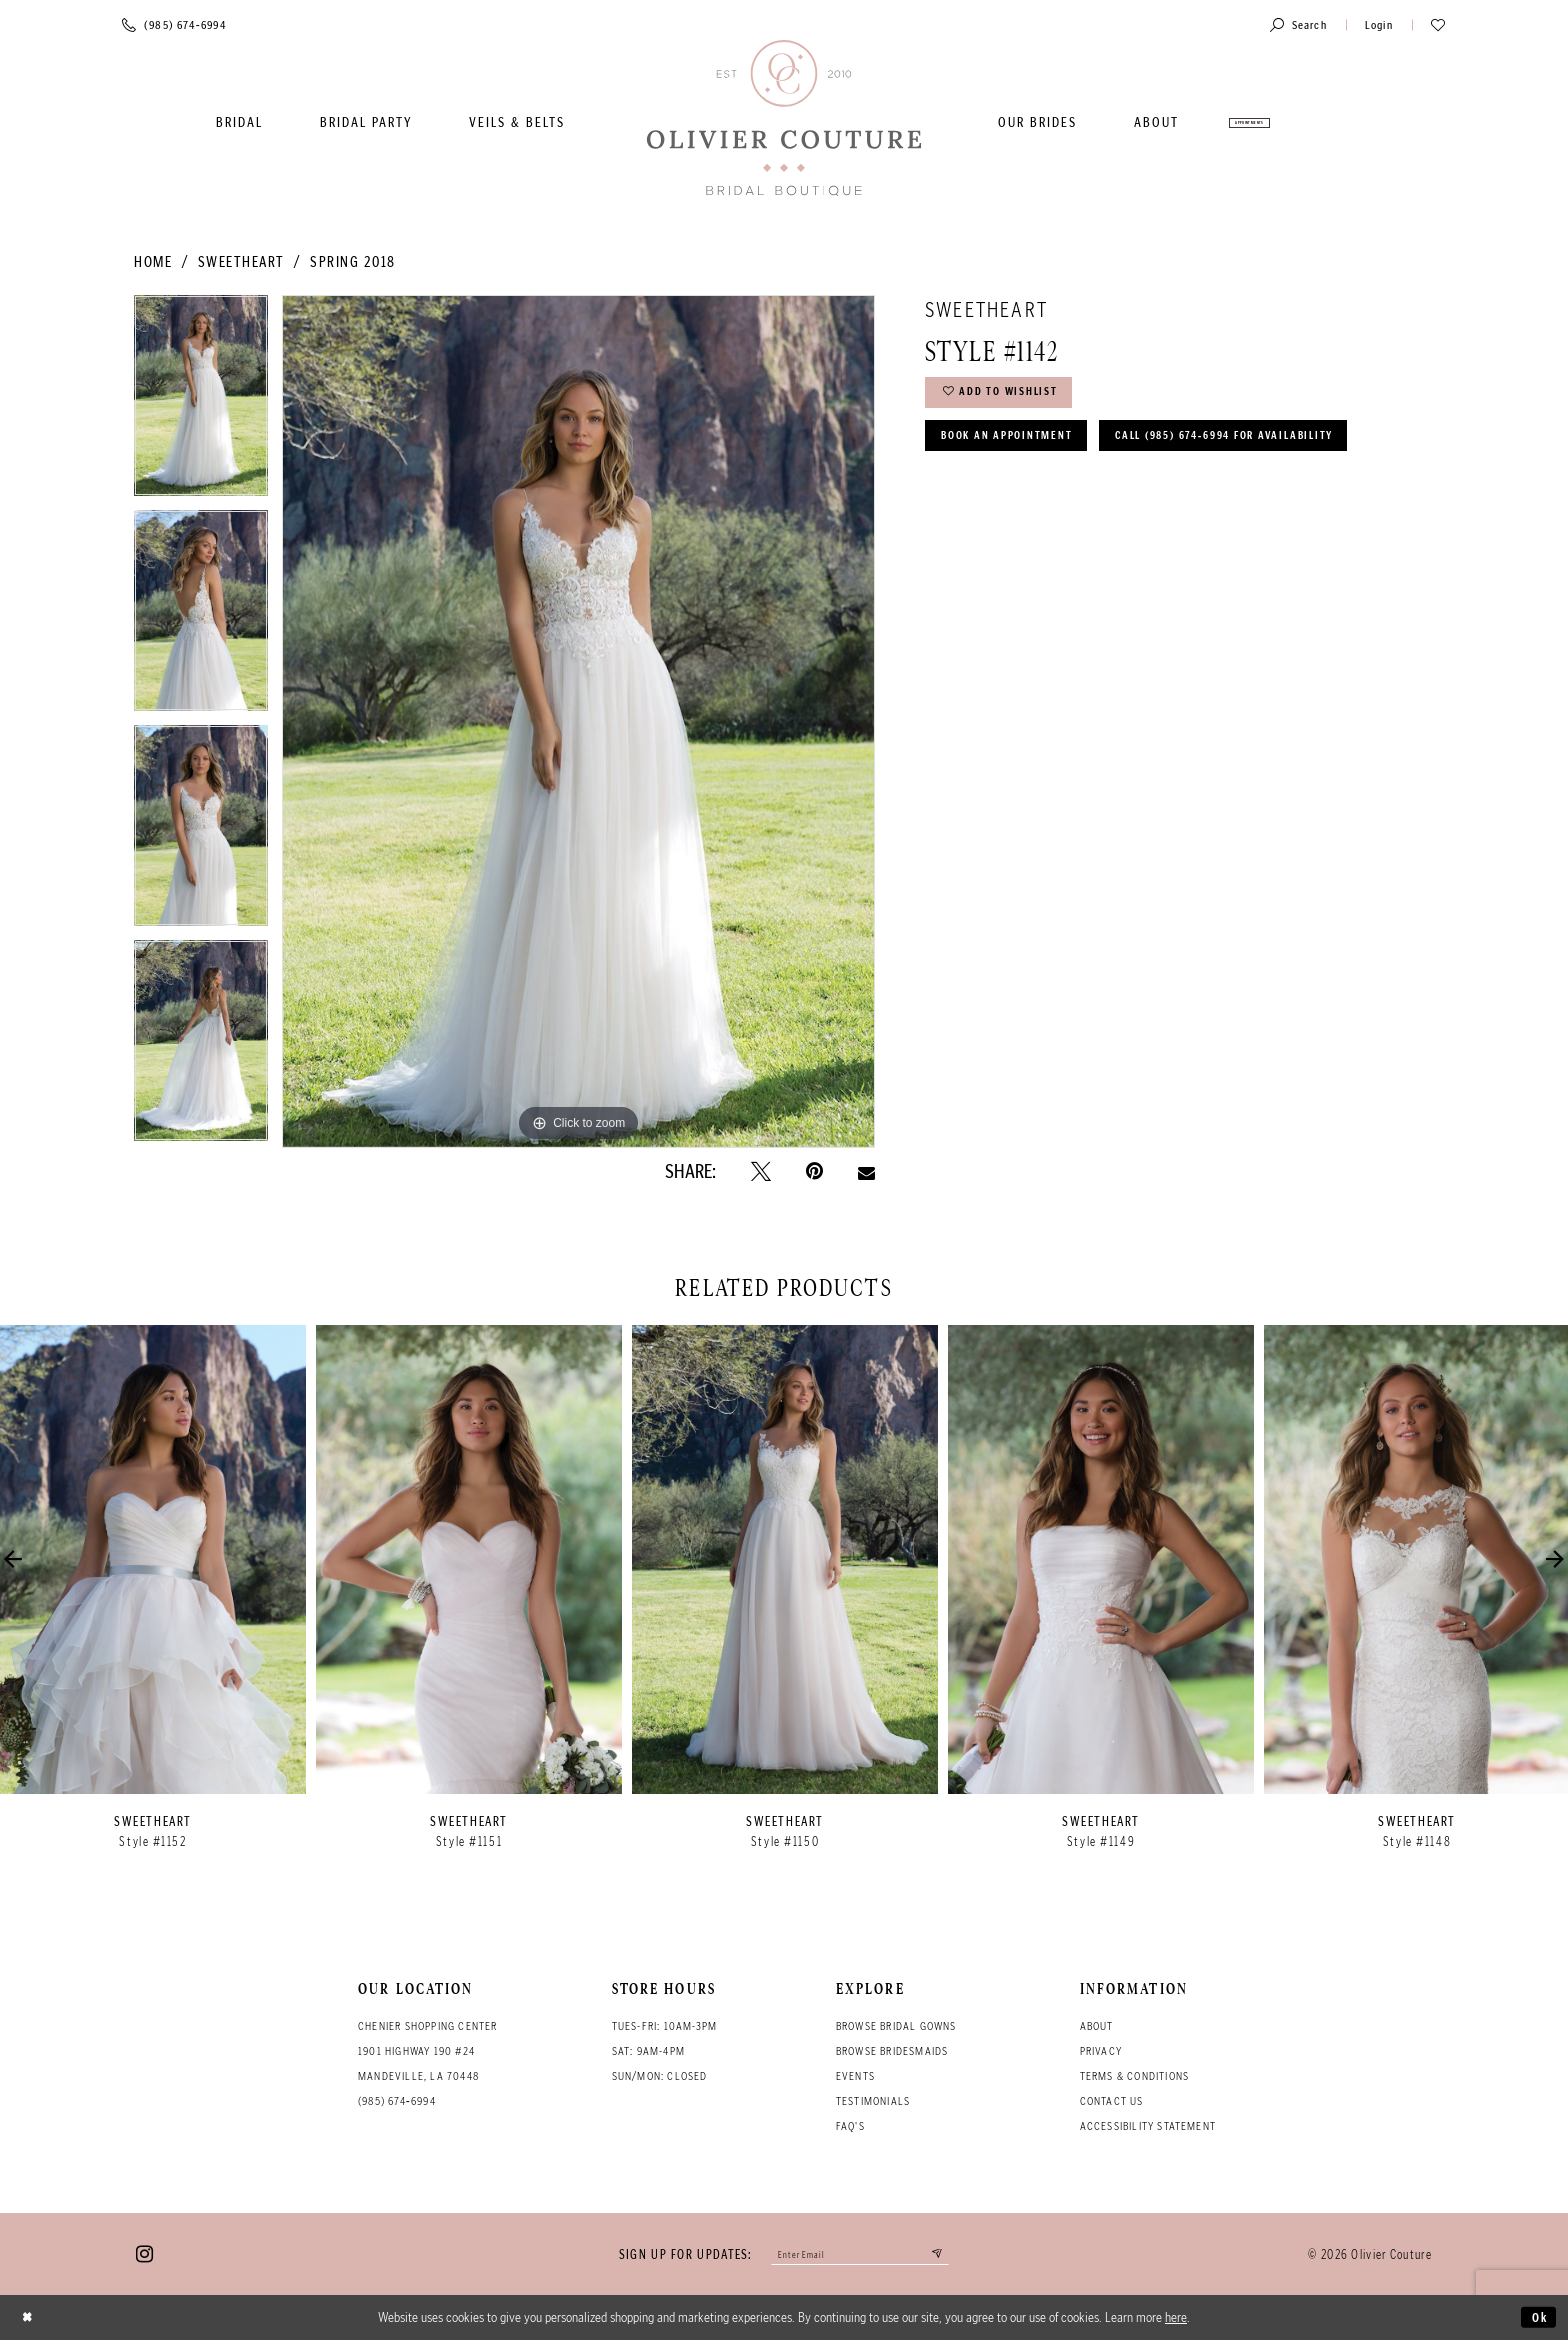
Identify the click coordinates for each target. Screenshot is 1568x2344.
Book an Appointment (1022, 449)
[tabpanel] (201, 402)
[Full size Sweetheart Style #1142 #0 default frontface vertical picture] (578, 721)
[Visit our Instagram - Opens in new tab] (144, 2256)
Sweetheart (241, 262)
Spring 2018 (353, 262)
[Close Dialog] (31, 2321)
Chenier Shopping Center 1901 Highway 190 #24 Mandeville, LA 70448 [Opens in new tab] (428, 2051)
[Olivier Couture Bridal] (784, 119)
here (1176, 2321)
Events (855, 2076)
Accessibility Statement (1148, 2126)
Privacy (1101, 2051)
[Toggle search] (1298, 24)
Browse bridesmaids (892, 2051)
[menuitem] (239, 122)
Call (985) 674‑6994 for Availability (1076, 501)
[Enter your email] (860, 2256)
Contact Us (1112, 2101)
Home (153, 262)
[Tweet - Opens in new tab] (761, 1172)
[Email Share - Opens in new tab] (866, 1171)
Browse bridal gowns (896, 2026)
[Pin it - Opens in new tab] (814, 1172)
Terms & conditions (1135, 2076)
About (1097, 2026)
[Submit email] (954, 2256)
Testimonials (873, 2101)
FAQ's (850, 2126)
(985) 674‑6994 (397, 2101)
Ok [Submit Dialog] (1536, 2321)
